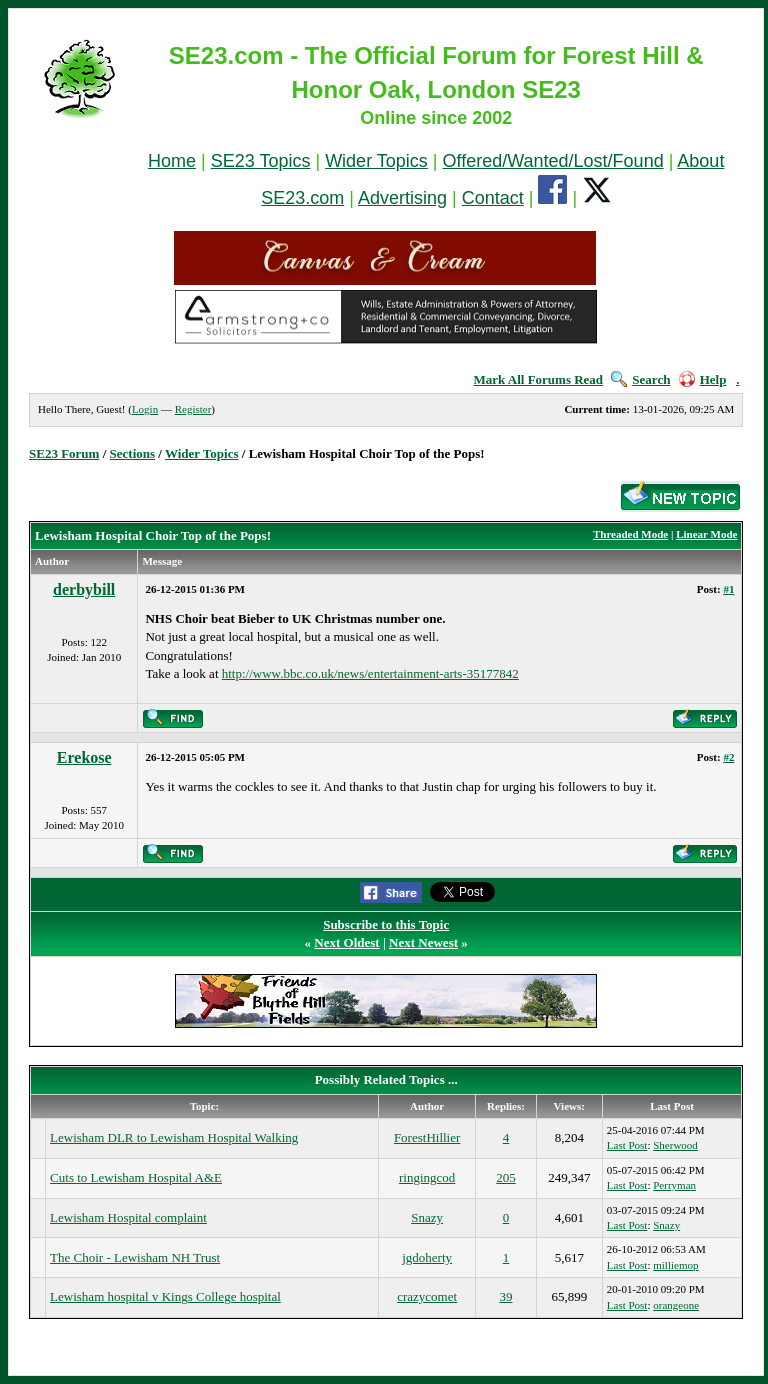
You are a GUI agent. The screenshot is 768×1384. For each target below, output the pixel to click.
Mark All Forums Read (538, 379)
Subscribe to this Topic (386, 924)
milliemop (675, 1265)
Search (640, 379)
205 (506, 1177)
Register (193, 409)
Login (145, 409)
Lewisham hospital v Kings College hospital (165, 1296)
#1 (728, 589)
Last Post (627, 1145)
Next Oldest (346, 942)
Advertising (402, 198)
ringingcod (427, 1177)
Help (703, 379)
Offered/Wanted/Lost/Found (553, 161)
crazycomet (427, 1296)
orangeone (676, 1305)
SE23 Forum (64, 453)
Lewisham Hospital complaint (128, 1217)
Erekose (84, 757)
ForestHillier (427, 1137)
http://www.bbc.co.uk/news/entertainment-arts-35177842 (370, 673)
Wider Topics (376, 161)
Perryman (674, 1185)
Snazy (427, 1217)
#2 (728, 757)
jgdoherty (427, 1257)
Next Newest (423, 942)
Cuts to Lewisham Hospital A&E (136, 1177)
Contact (493, 198)
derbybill (84, 589)
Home (172, 161)
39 (506, 1296)
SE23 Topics (261, 161)
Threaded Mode (630, 534)
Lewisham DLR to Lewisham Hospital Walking (174, 1137)
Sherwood (675, 1145)
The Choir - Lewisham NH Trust (135, 1257)
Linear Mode (706, 534)
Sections (133, 453)
